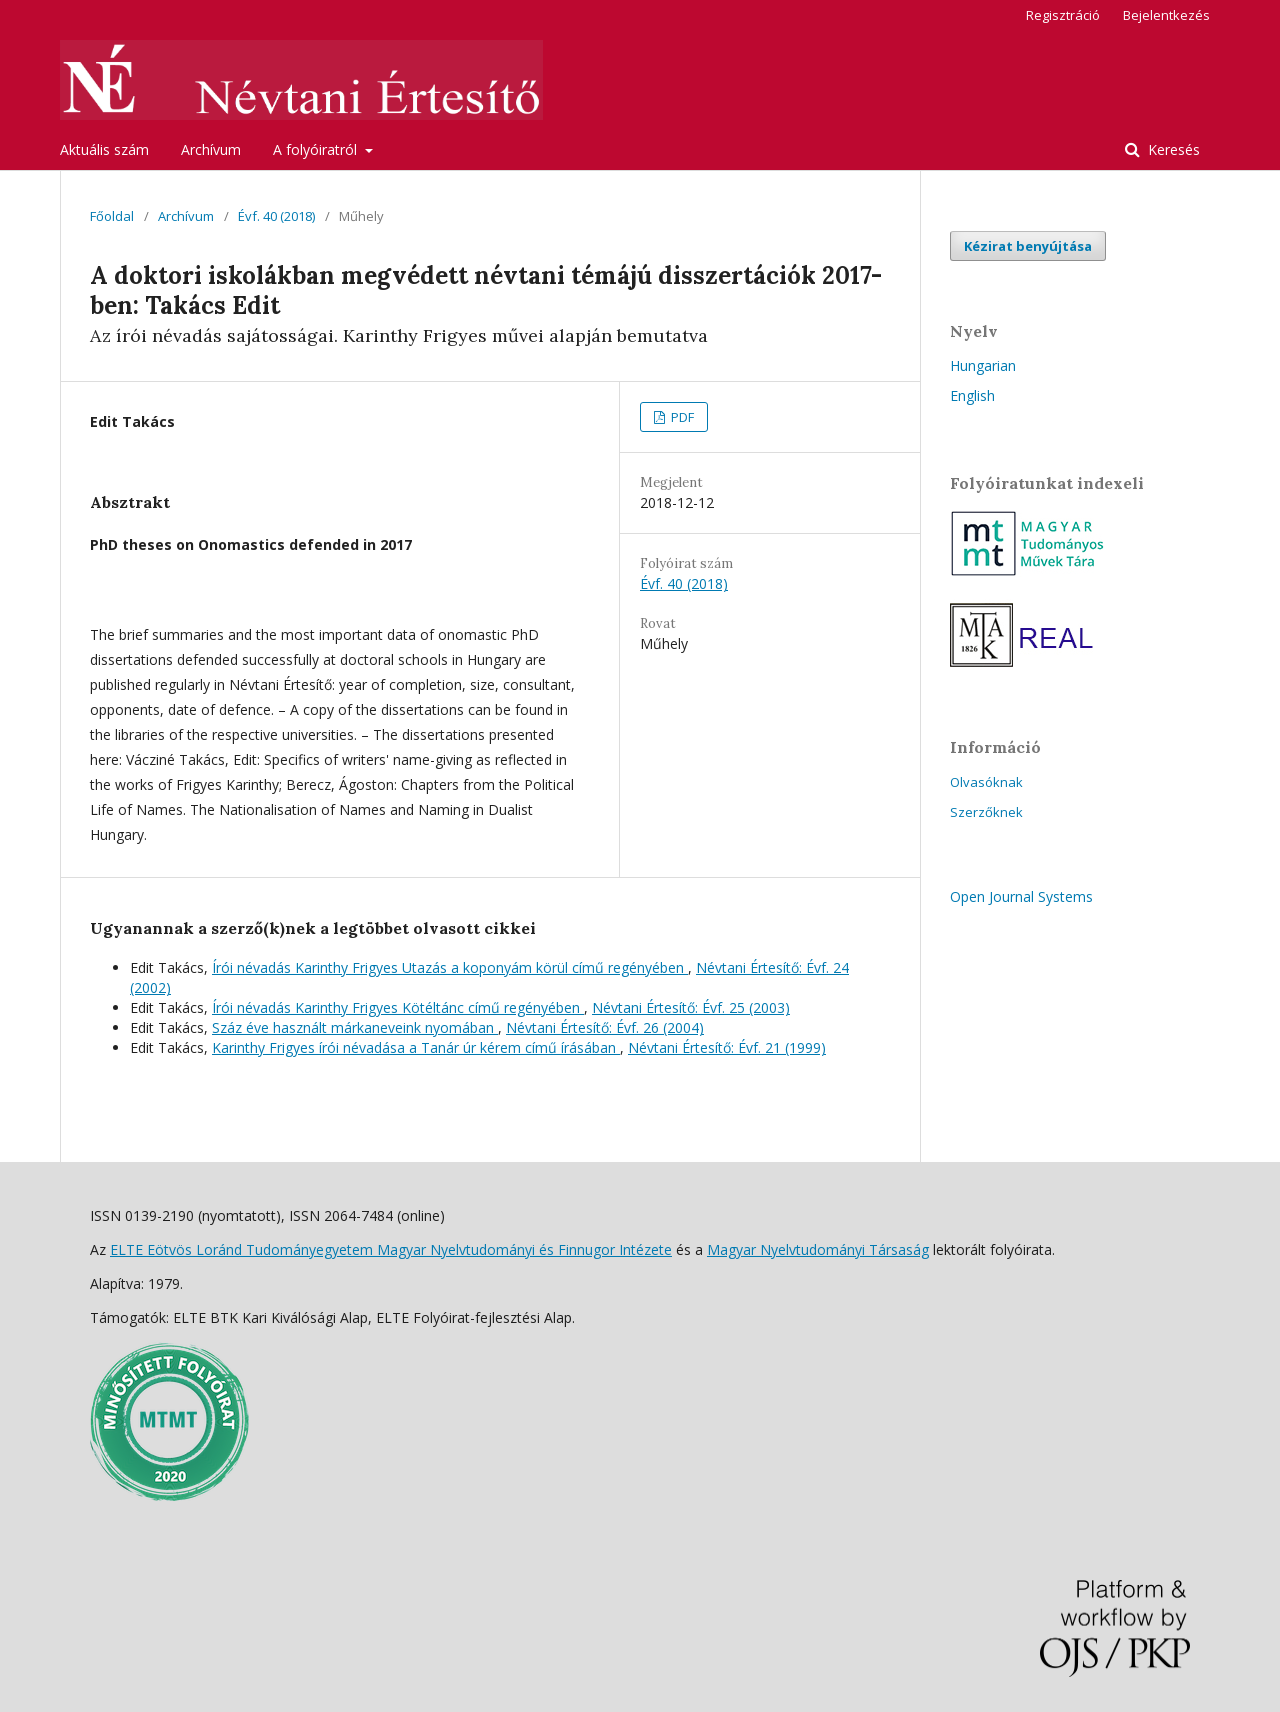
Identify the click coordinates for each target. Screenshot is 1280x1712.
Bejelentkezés (1166, 15)
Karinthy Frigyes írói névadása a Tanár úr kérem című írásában (416, 1047)
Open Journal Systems (1021, 896)
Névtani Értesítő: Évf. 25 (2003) (691, 1007)
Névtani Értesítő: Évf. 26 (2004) (605, 1027)
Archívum (211, 149)
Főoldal (112, 216)
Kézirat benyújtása (1028, 246)
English (972, 395)
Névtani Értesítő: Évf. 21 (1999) (727, 1047)
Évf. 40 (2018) (276, 216)
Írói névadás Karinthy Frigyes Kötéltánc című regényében (398, 1007)
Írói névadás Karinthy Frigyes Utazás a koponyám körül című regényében (450, 967)
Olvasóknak (986, 782)
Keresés (1172, 149)
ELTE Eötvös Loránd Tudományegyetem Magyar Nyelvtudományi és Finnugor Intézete (391, 1249)
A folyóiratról (317, 149)
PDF (681, 417)
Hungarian (983, 365)
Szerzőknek (986, 812)
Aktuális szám (104, 149)
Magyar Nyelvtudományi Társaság (818, 1249)
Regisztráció (1063, 15)
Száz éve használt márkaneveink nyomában (355, 1027)
